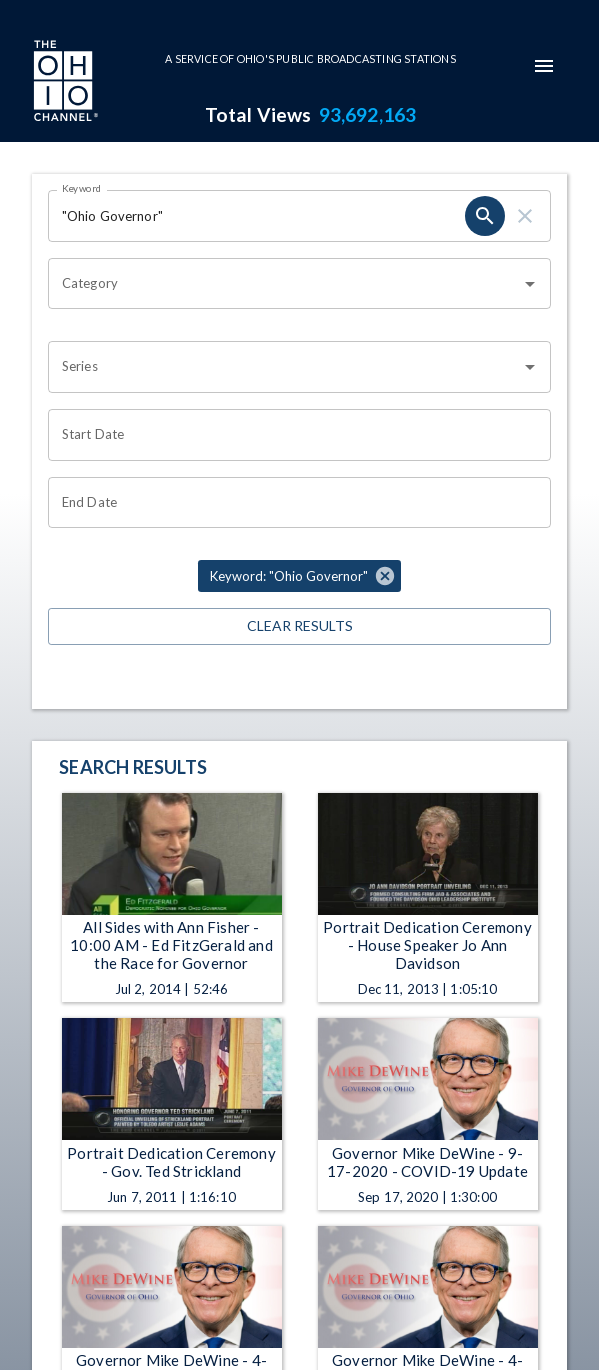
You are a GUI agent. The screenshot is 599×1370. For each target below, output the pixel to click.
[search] (485, 216)
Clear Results (299, 626)
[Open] (530, 284)
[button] (299, 576)
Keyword (82, 188)
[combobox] (284, 284)
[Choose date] (292, 435)
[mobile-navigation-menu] (544, 66)
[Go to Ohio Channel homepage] (64, 83)
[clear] (525, 216)
